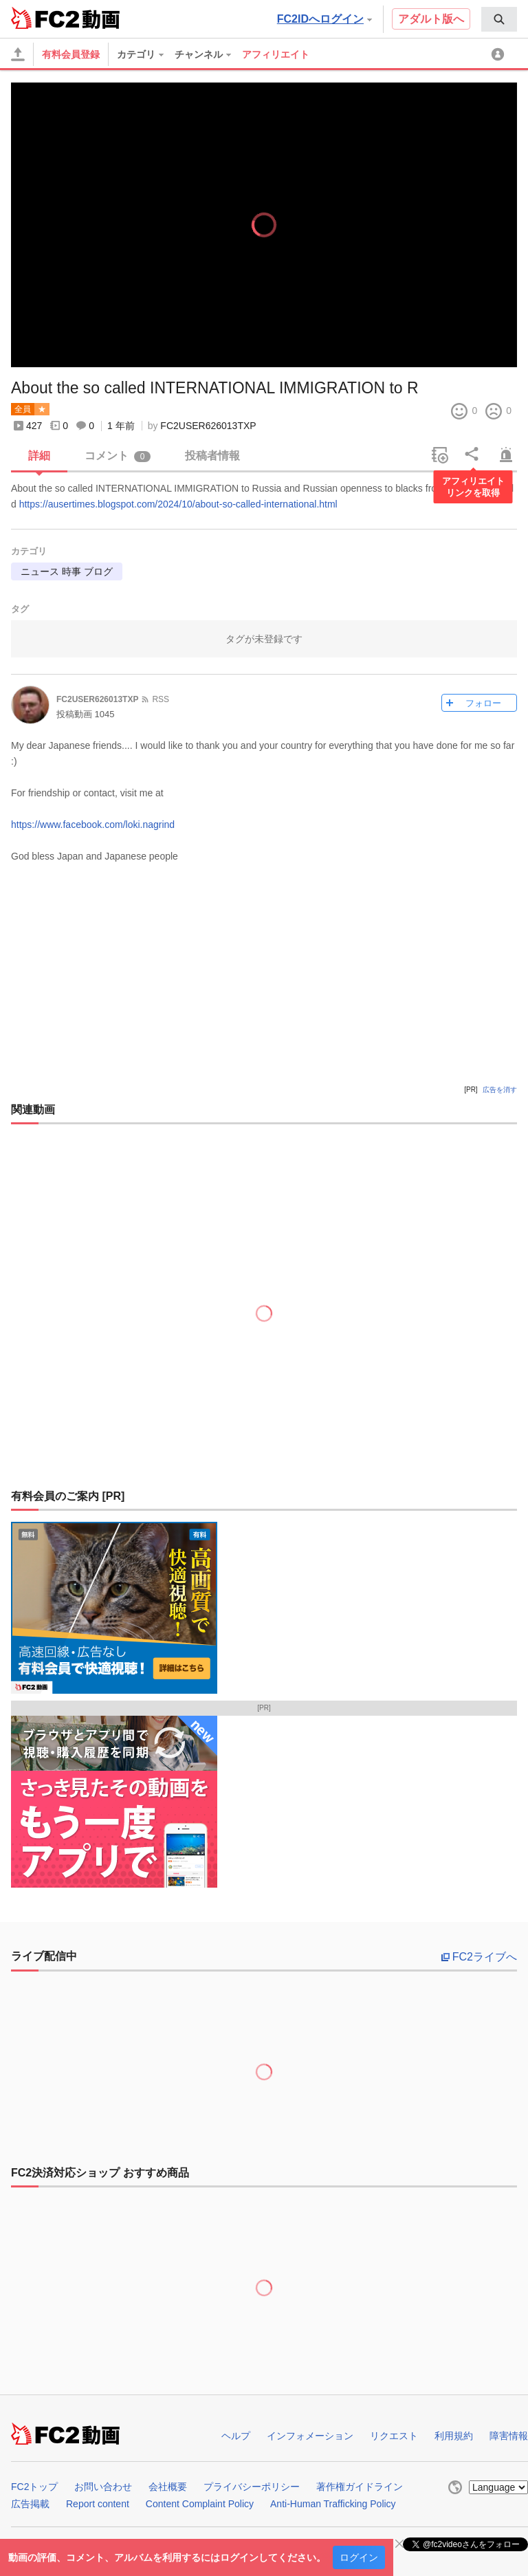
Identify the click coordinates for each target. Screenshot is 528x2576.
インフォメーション (310, 2435)
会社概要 (167, 2486)
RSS (160, 699)
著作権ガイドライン (359, 2486)
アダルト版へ (431, 19)
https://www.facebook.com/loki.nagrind (93, 824)
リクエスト (394, 2435)
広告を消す (500, 1089)
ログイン (359, 2557)
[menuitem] (499, 19)
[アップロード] (18, 54)
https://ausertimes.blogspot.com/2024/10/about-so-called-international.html (178, 504)
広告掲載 (30, 2503)
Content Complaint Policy (200, 2503)
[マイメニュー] (500, 54)
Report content (97, 2503)
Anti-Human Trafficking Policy (333, 2503)
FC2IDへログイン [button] (324, 19)
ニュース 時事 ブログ (67, 571)
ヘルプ (235, 2435)
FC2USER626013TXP (208, 425)
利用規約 (453, 2435)
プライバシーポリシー (252, 2486)
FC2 (45, 18)
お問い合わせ (103, 2486)
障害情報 (509, 2435)
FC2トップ (34, 2486)
